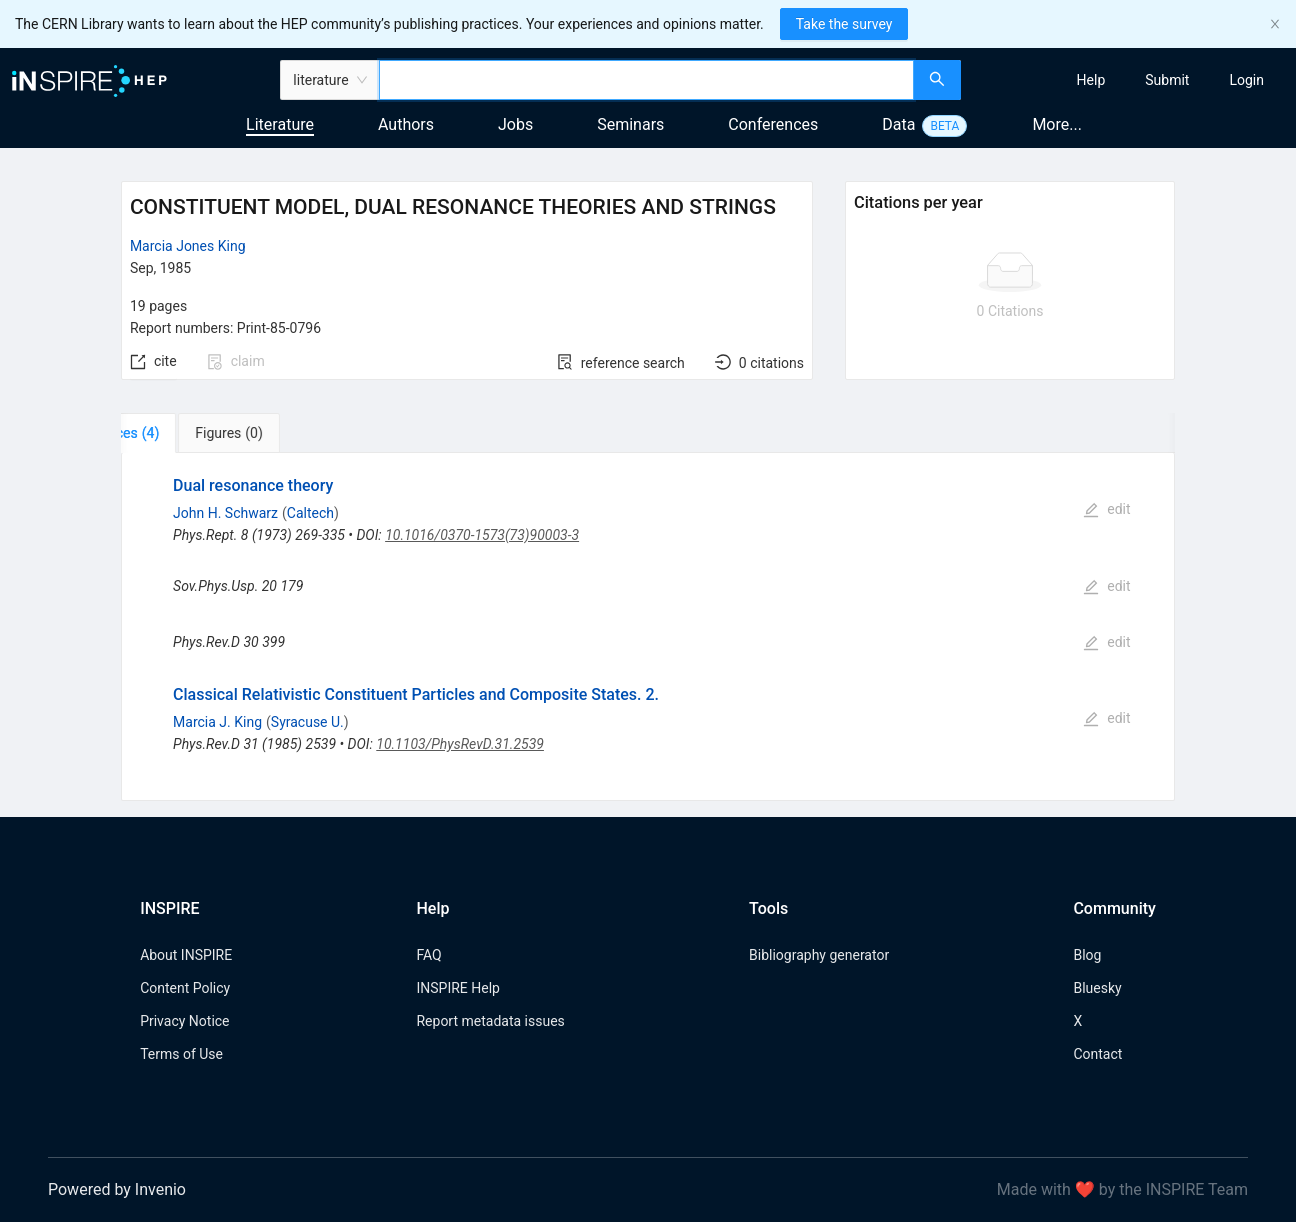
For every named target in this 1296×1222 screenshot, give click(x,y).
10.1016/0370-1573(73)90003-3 (482, 535)
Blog (1087, 955)
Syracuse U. (307, 722)
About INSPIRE (186, 955)
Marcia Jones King (188, 246)
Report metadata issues (490, 1021)
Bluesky (1097, 988)
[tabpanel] (648, 627)
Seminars (630, 124)
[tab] (183, 433)
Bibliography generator (819, 955)
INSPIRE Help (457, 988)
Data (898, 124)
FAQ (428, 955)
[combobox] (646, 80)
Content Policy (185, 988)
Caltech (310, 513)
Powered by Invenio (117, 1189)
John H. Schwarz (225, 513)
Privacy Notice (184, 1021)
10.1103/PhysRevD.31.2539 (460, 744)
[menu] (1131, 80)
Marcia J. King (217, 722)
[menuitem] (1091, 80)
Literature (280, 124)
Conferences (773, 124)
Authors (406, 124)
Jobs (515, 124)
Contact (1097, 1054)
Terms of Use (181, 1054)
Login (1246, 80)
